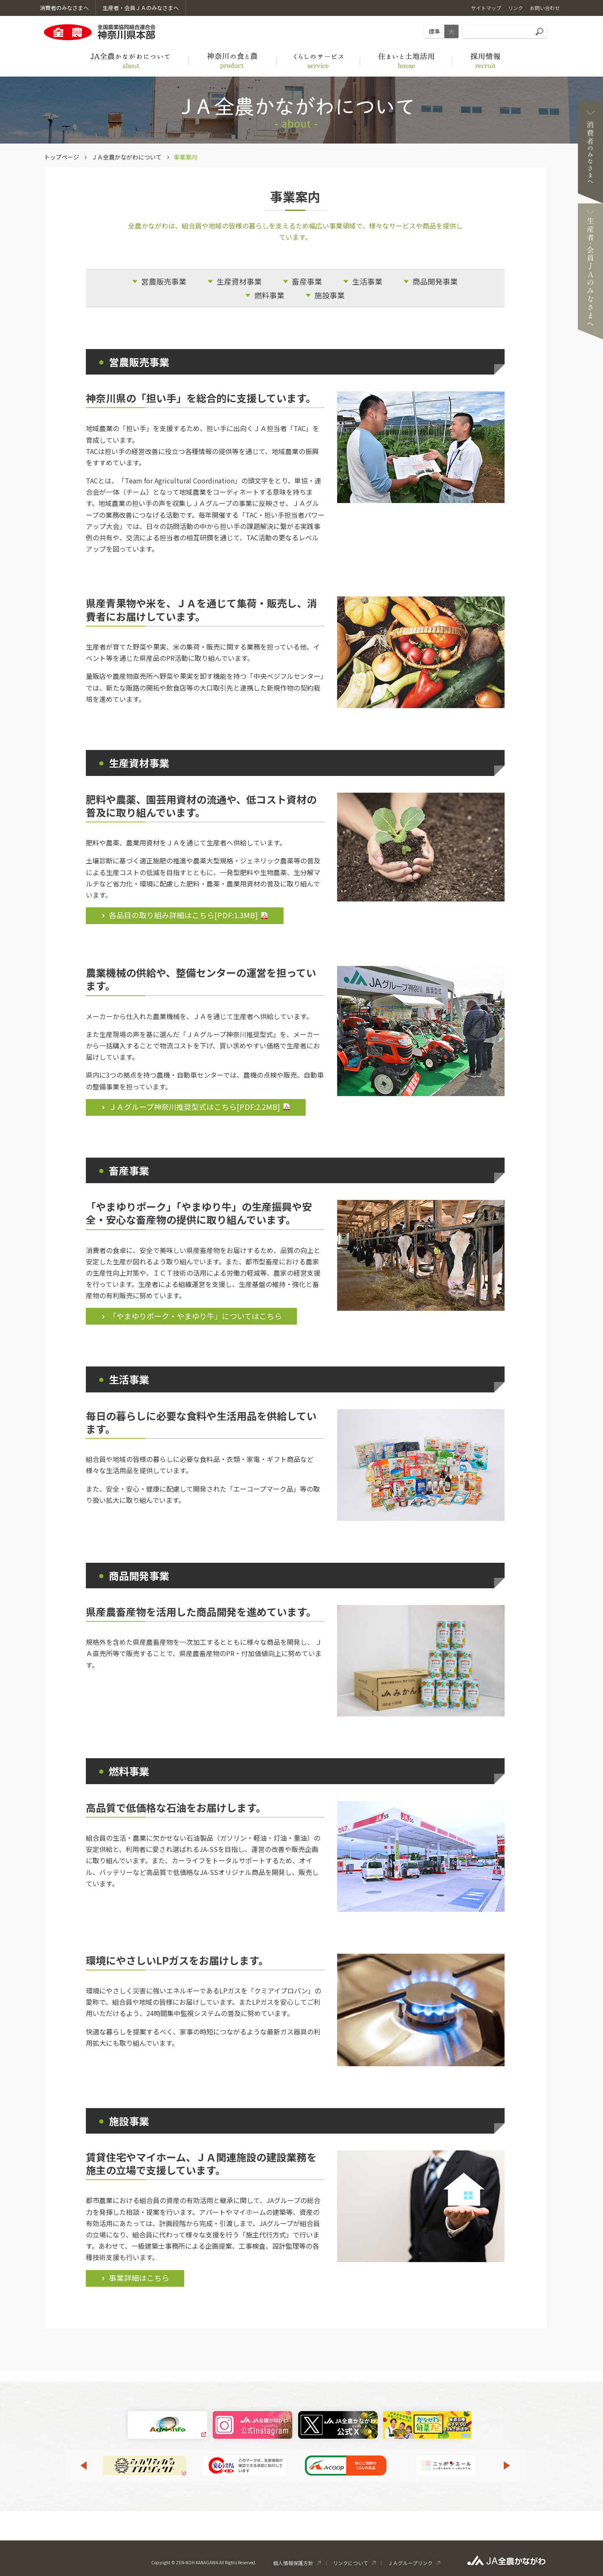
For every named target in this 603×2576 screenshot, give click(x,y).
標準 (434, 31)
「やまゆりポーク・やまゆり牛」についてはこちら (195, 1315)
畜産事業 (307, 281)
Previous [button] (83, 2465)
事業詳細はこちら (139, 2277)
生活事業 (367, 281)
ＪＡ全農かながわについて (126, 157)
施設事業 (329, 295)
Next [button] (507, 2465)
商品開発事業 (435, 281)
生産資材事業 (239, 281)
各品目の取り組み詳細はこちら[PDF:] (183, 914)
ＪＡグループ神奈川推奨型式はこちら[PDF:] (194, 1106)
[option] (144, 2465)
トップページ (61, 157)
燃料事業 (269, 295)
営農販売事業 (163, 281)
